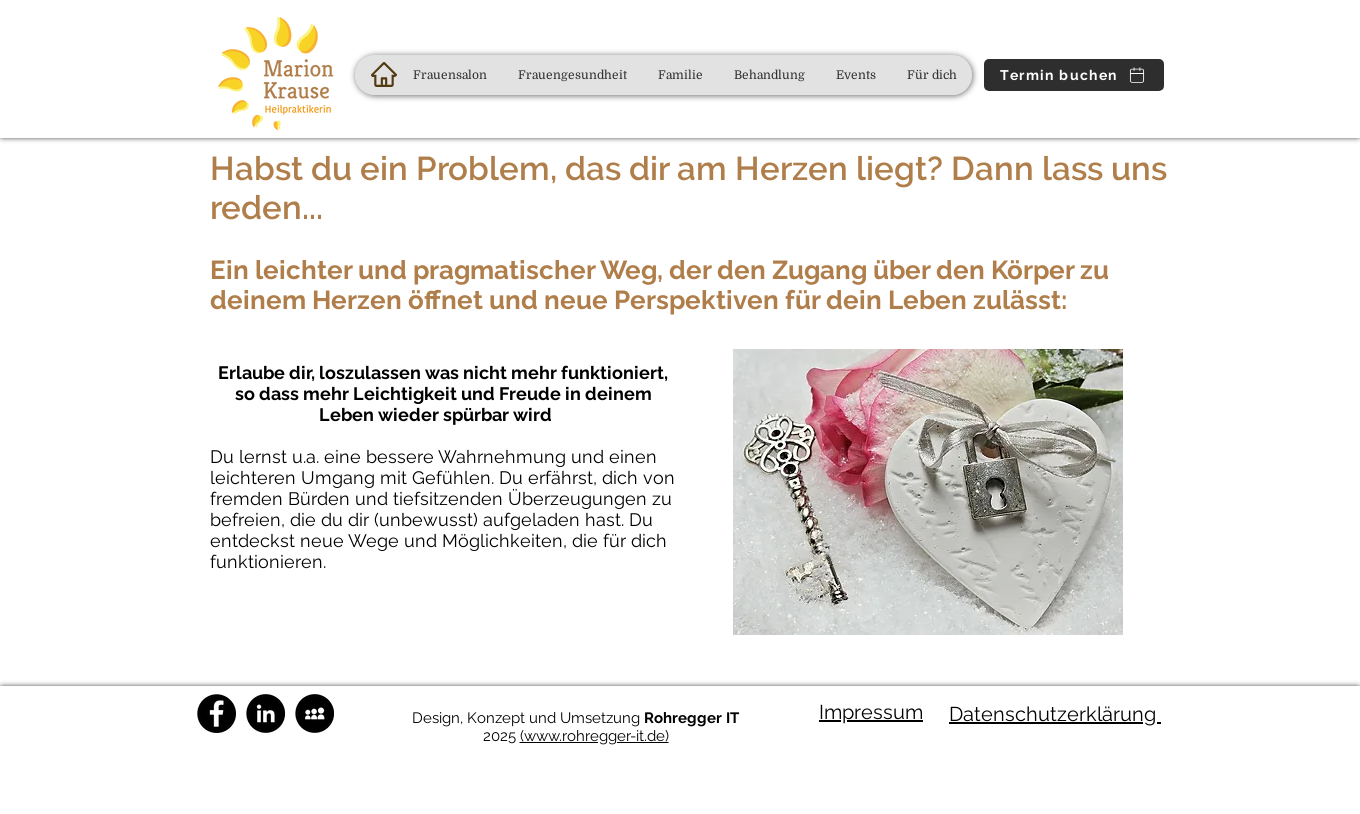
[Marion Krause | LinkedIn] (265, 713)
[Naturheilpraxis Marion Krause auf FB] (216, 713)
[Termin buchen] (1074, 75)
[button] (572, 75)
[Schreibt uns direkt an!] (314, 713)
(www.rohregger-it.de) (594, 736)
